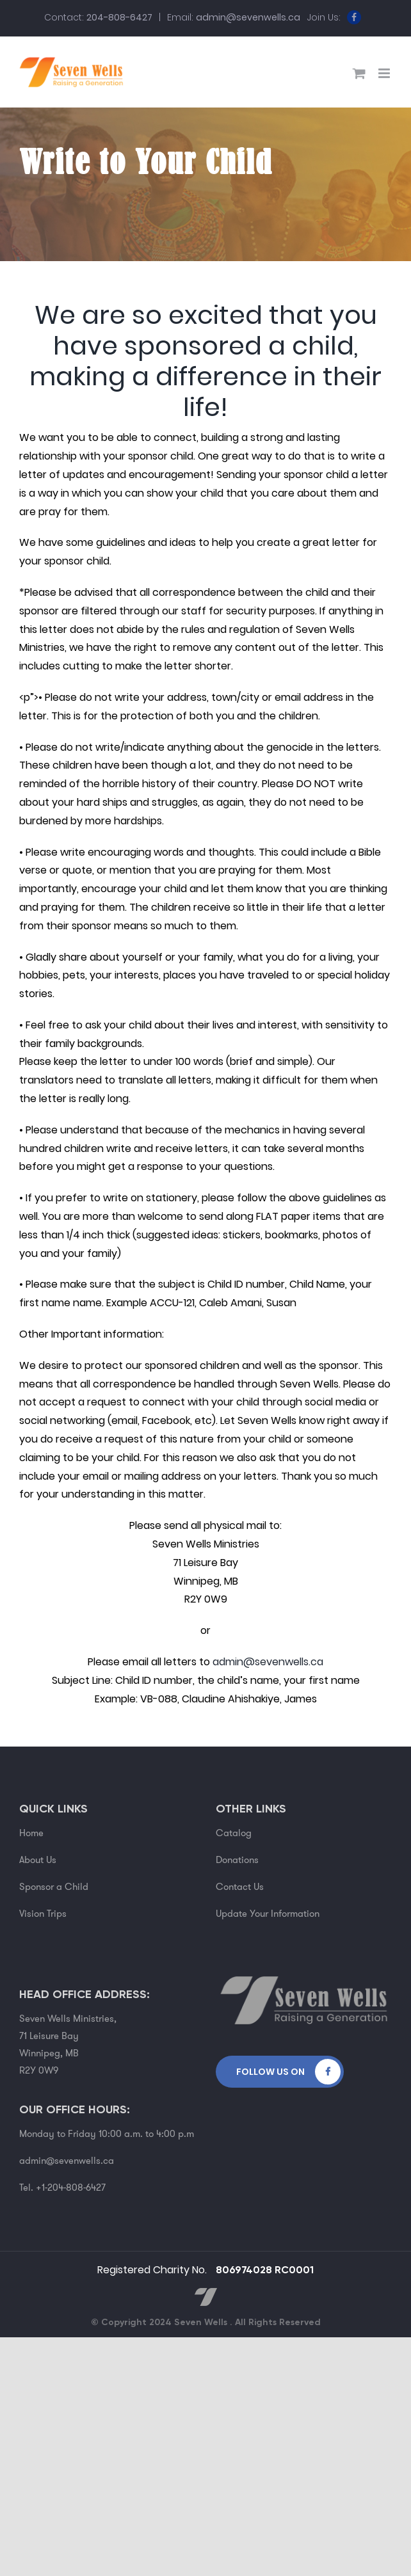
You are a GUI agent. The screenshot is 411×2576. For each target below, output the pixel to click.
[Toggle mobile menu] (385, 73)
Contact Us (240, 1887)
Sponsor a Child (53, 1887)
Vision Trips (43, 1914)
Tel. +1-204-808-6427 (62, 2187)
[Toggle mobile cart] (359, 73)
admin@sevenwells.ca (248, 17)
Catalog (234, 1833)
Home (31, 1833)
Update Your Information (267, 1914)
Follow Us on (270, 2071)
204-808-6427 (119, 17)
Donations (237, 1860)
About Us (37, 1860)
